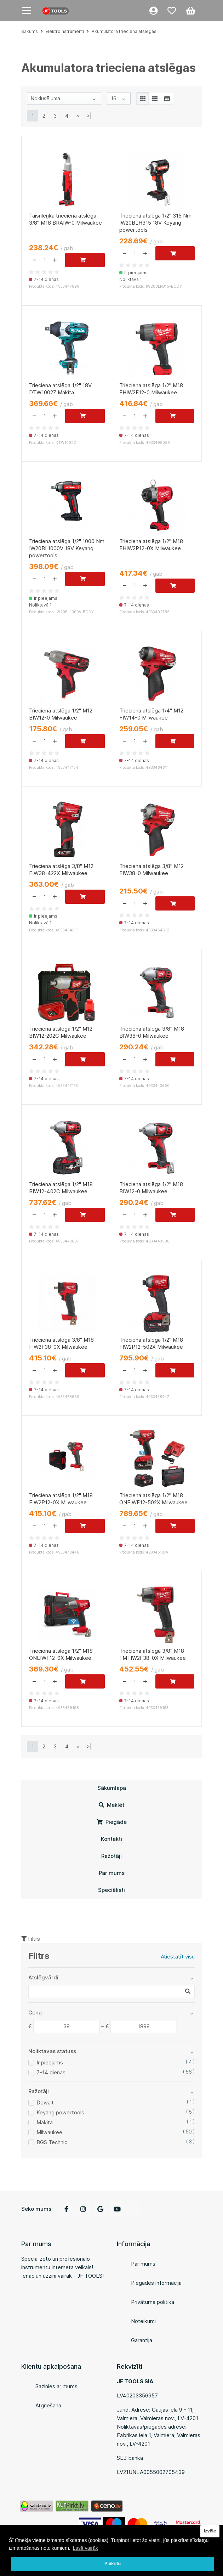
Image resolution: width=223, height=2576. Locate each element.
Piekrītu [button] (112, 2563)
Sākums (29, 31)
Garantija (141, 2340)
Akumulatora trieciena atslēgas (124, 31)
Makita (44, 2122)
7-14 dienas (50, 2072)
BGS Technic (51, 2142)
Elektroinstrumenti (65, 31)
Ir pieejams (49, 2062)
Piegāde (112, 1822)
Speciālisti (111, 1890)
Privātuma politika (152, 2302)
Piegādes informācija (156, 2282)
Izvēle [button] (210, 2531)
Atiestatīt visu (178, 1956)
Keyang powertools (60, 2112)
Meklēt (111, 1805)
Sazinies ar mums (56, 2386)
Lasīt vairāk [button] (85, 2548)
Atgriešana (48, 2405)
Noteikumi (143, 2321)
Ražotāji (111, 1856)
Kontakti (111, 1839)
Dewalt (45, 2102)
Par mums (112, 1873)
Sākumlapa (111, 1788)
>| (89, 116)
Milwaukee (49, 2132)
